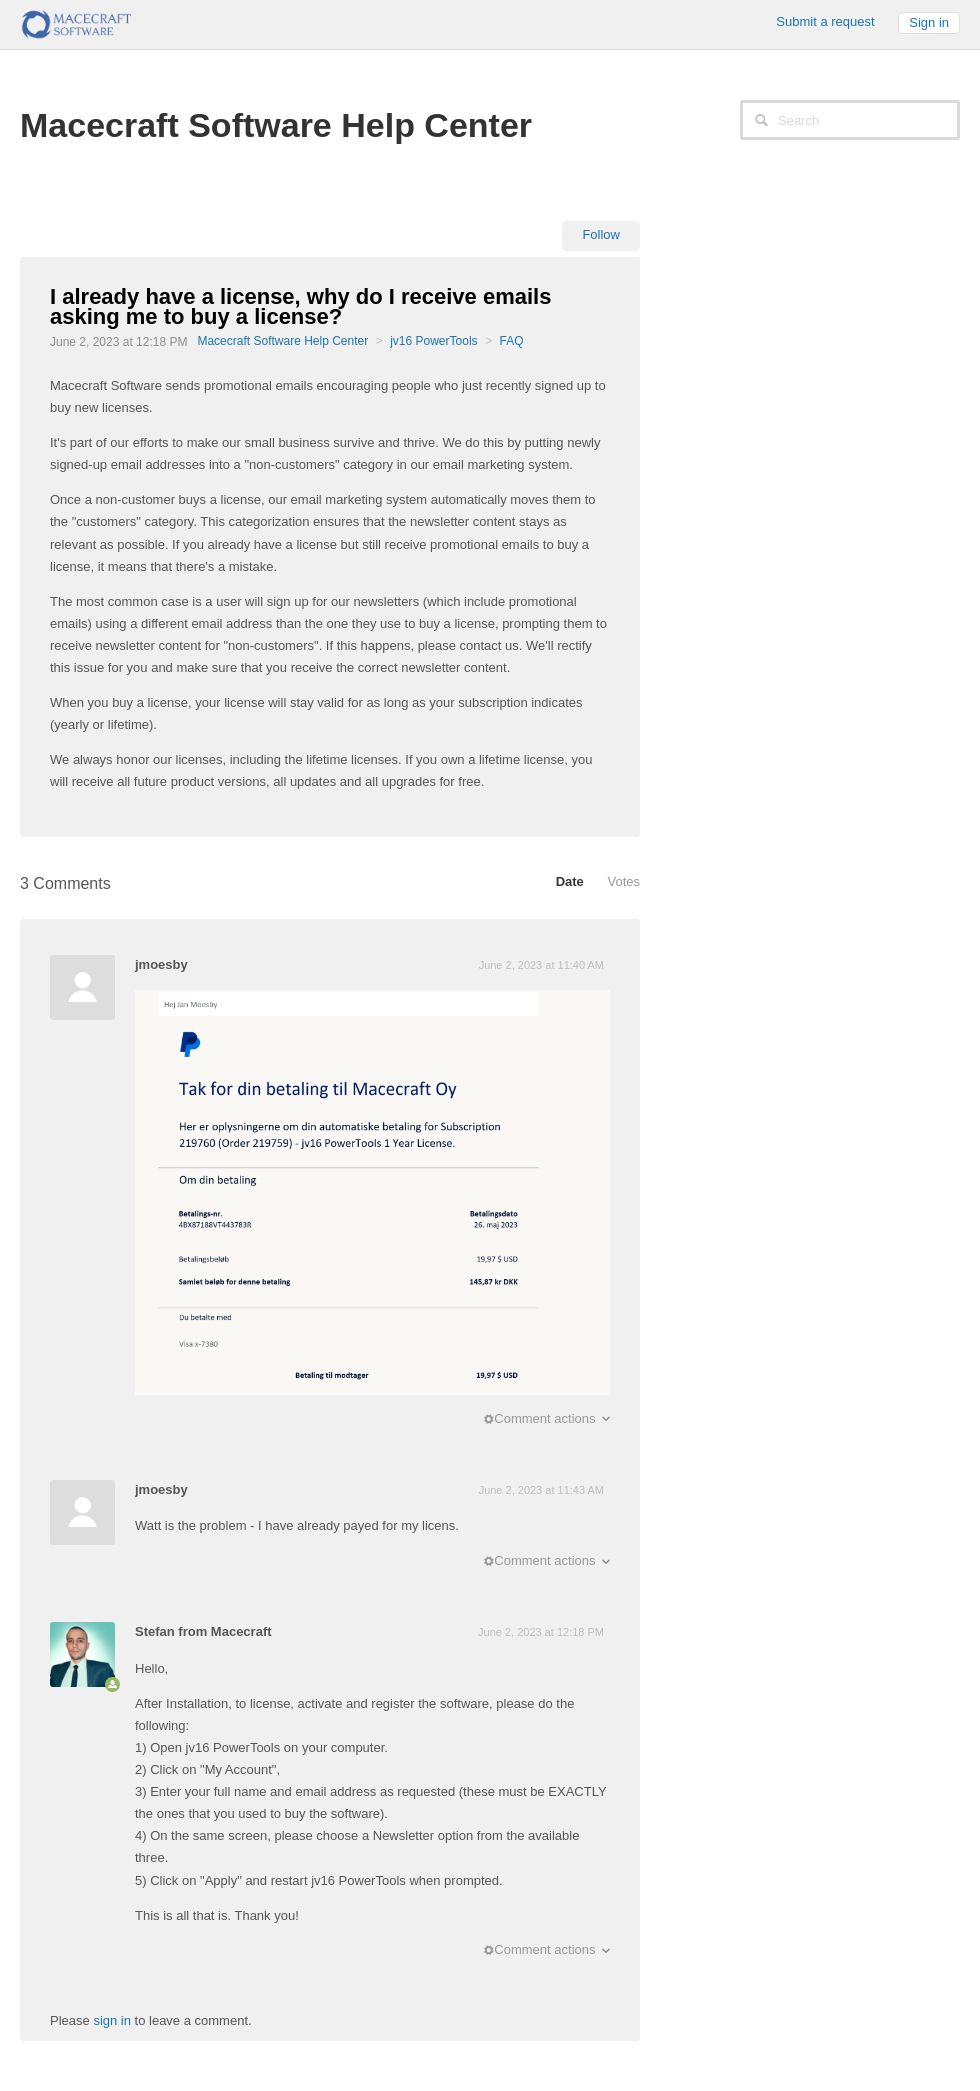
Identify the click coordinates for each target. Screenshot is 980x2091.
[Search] (850, 120)
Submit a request (825, 21)
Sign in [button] (929, 22)
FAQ (512, 341)
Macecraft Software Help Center (282, 341)
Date (570, 881)
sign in (112, 2020)
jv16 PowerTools (433, 341)
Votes (623, 881)
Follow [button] (601, 234)
